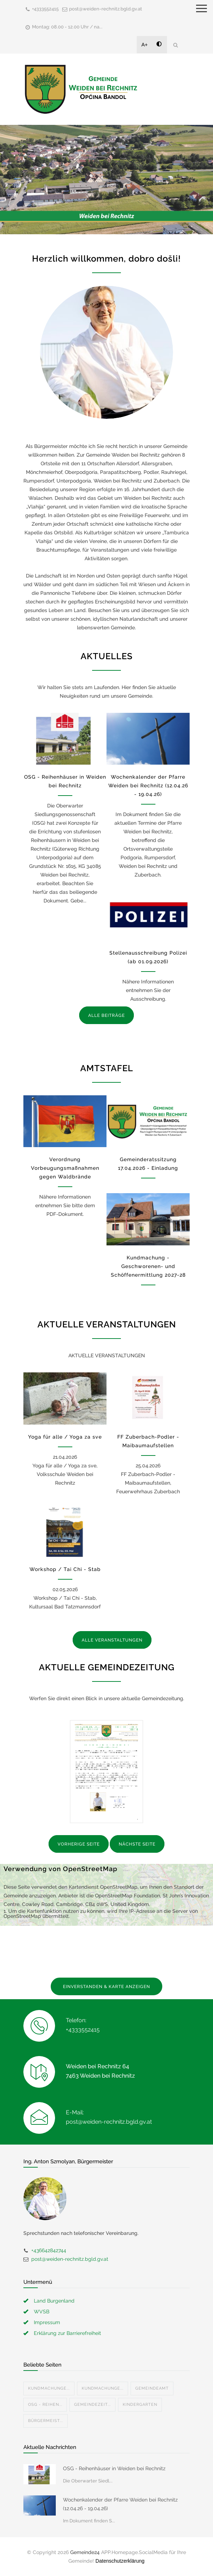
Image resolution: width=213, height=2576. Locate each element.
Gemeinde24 (85, 2552)
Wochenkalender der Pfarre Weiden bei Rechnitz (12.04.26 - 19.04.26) (148, 785)
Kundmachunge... (49, 2388)
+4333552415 (45, 9)
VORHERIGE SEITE (79, 1844)
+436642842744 (48, 2250)
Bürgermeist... (45, 2420)
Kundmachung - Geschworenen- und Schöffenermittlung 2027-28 (148, 1266)
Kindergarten (140, 2404)
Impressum (47, 2322)
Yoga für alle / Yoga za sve (65, 1437)
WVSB (41, 2311)
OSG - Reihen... (45, 2404)
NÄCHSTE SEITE (137, 1844)
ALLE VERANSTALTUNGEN (112, 1640)
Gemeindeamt (152, 2388)
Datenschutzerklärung (119, 2561)
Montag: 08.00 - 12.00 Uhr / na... (67, 27)
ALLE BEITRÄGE (106, 1015)
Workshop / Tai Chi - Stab (65, 1569)
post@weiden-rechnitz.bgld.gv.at (105, 9)
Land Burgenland (54, 2301)
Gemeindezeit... (92, 2404)
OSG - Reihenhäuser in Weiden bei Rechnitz (114, 2468)
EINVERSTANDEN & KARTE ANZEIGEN (106, 1986)
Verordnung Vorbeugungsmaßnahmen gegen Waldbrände (65, 1168)
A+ (144, 44)
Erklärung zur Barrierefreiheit (67, 2333)
